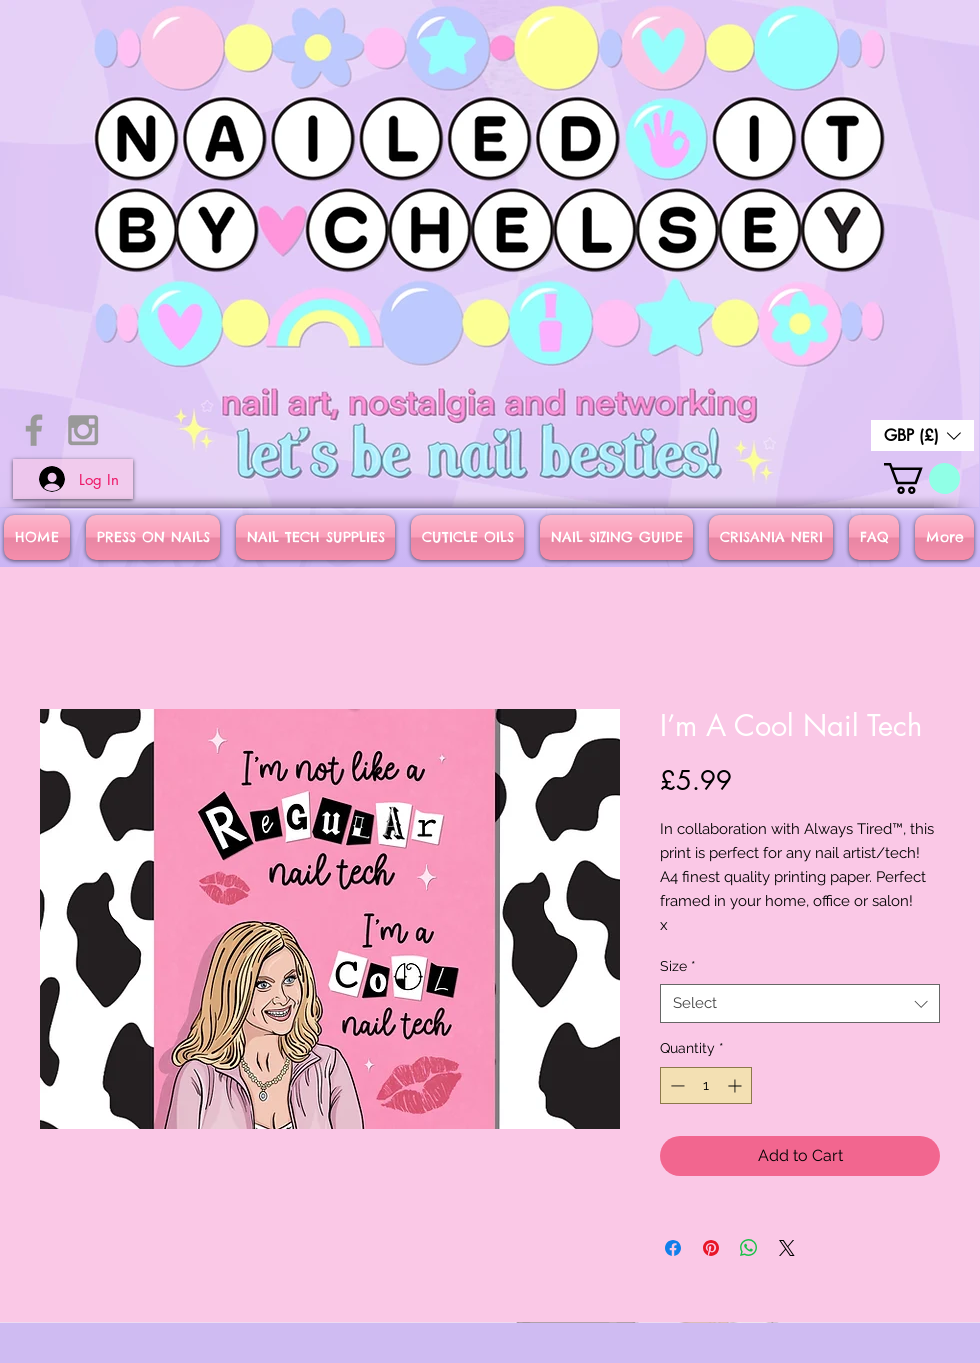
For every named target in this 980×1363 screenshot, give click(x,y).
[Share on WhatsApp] (749, 1248)
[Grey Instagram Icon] (83, 430)
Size (678, 966)
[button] (922, 435)
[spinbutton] (706, 1085)
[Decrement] (675, 1085)
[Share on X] (787, 1248)
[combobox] (800, 1003)
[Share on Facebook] (673, 1248)
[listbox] (922, 435)
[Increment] (736, 1085)
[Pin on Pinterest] (711, 1248)
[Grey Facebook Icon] (34, 430)
